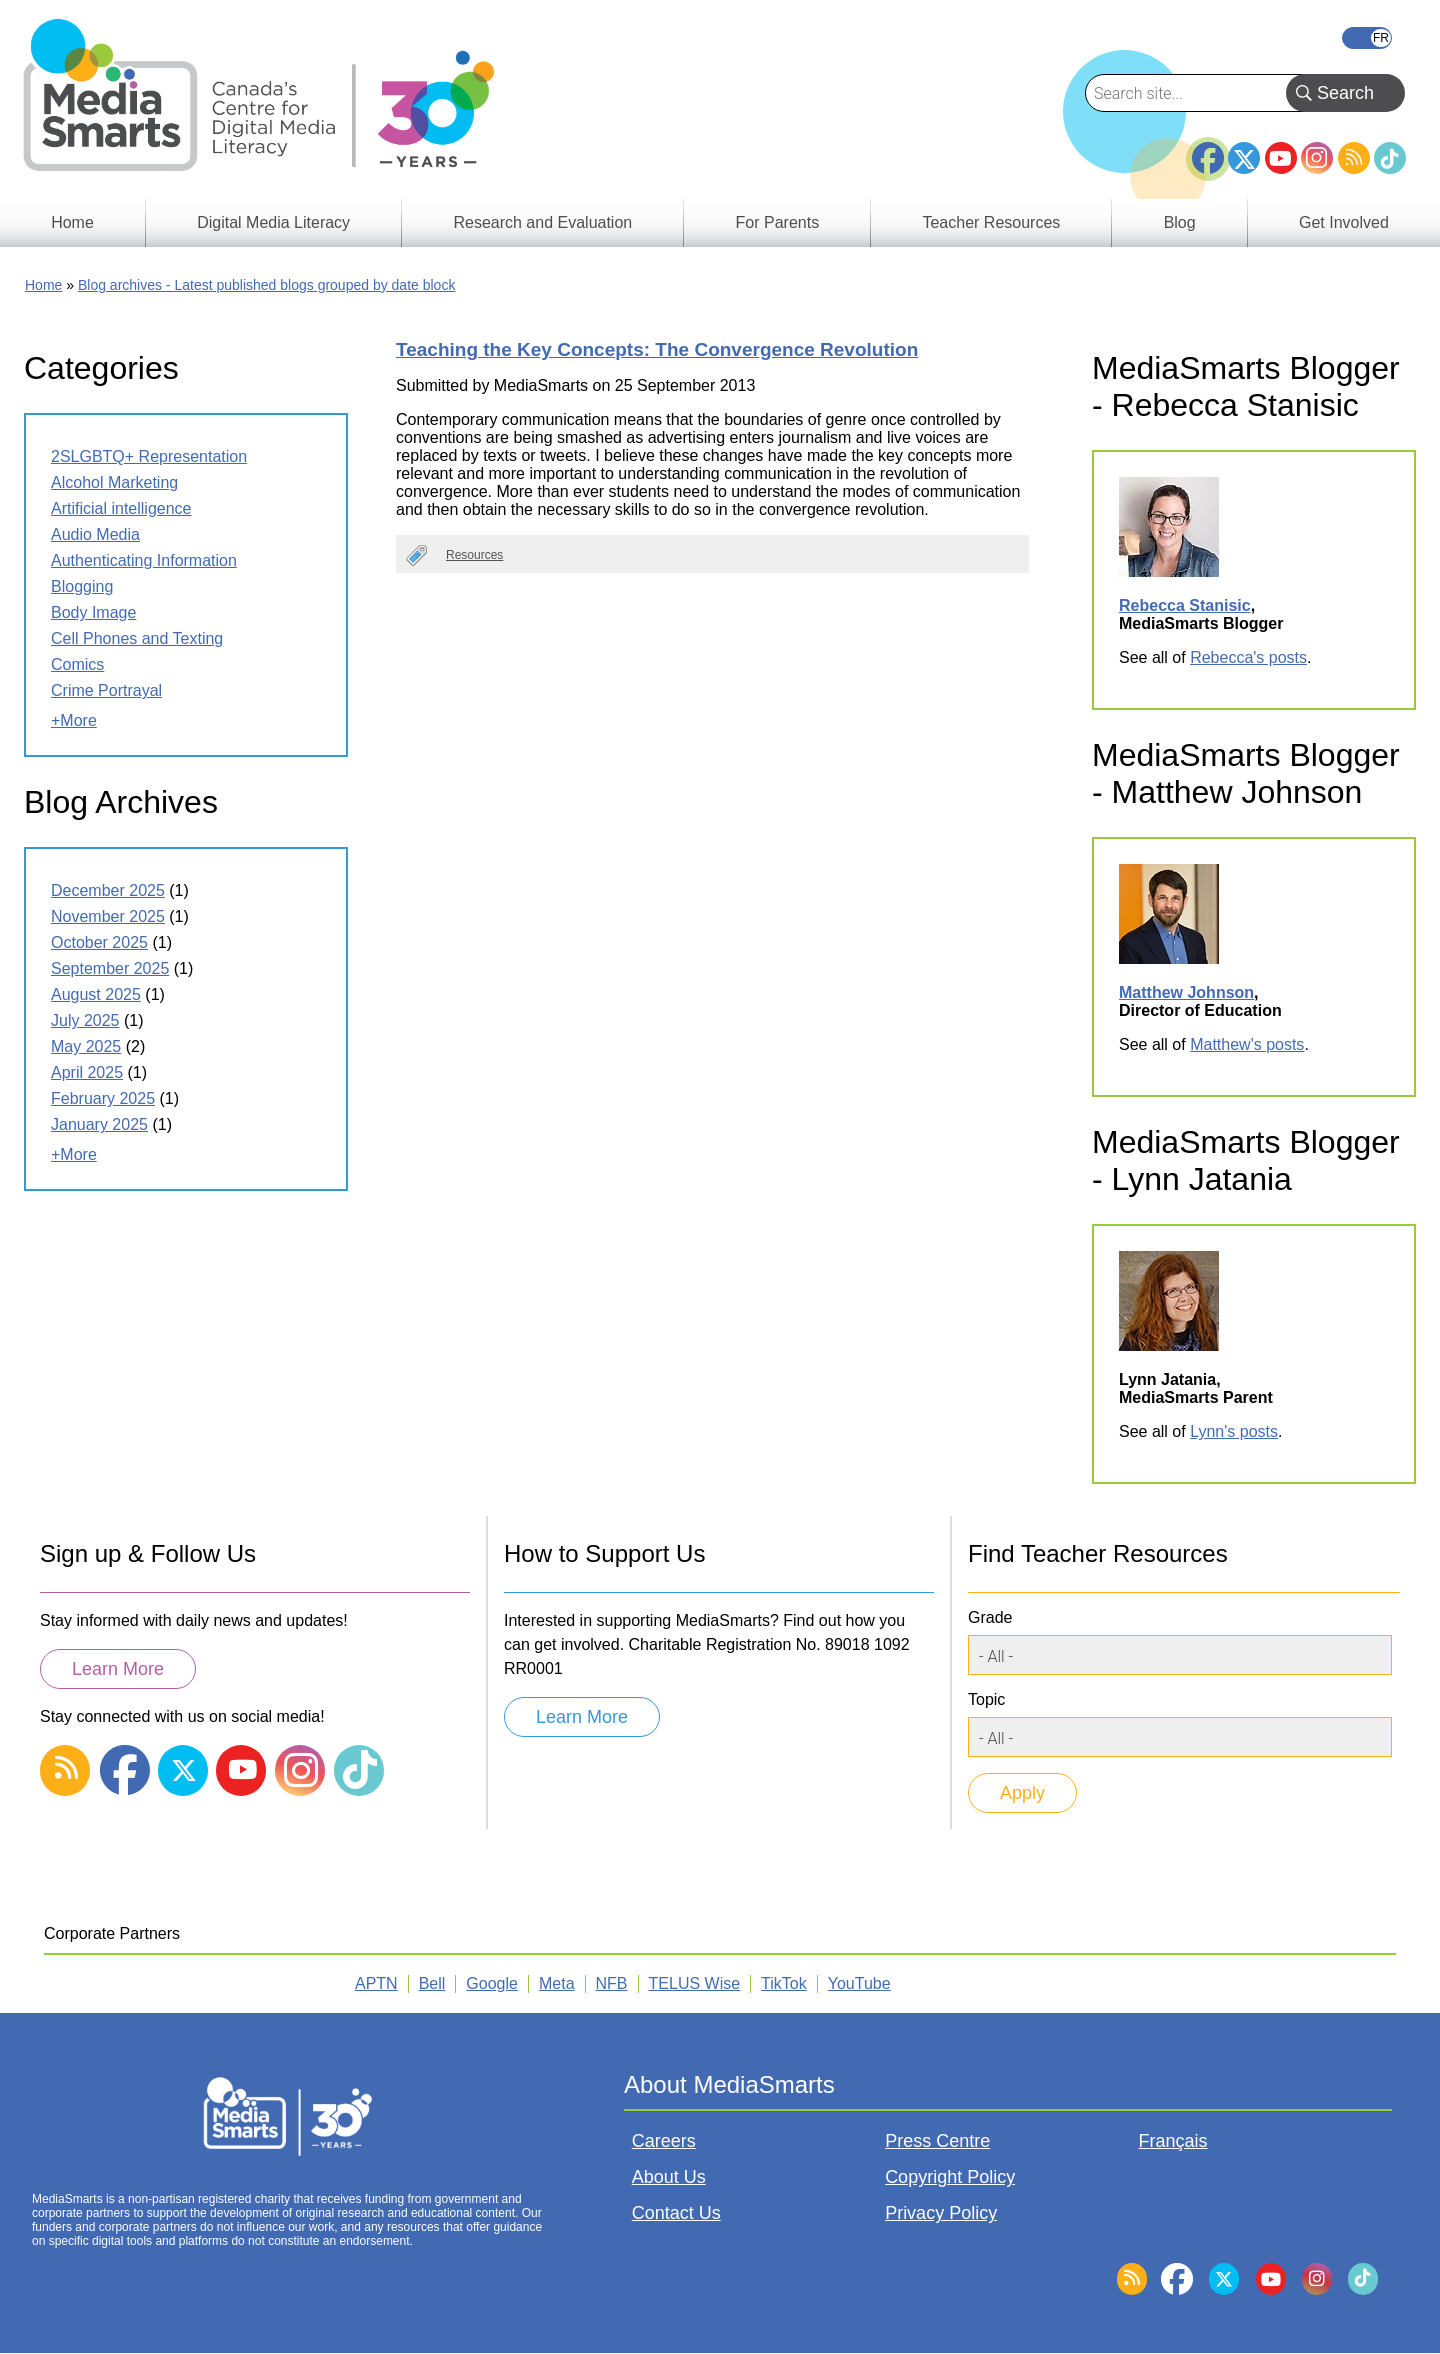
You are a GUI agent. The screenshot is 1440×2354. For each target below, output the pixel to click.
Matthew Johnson (1186, 992)
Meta (557, 1983)
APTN (376, 1983)
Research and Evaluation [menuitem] (542, 222)
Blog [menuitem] (1180, 222)
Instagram (1317, 158)
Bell (432, 1983)
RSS (1354, 158)
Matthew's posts (1247, 1044)
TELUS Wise (695, 1983)
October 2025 (99, 942)
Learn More (118, 1669)
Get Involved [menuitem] (1344, 222)
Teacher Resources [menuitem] (991, 222)
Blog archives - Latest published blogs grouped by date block (266, 285)
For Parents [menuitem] (778, 222)
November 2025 (108, 916)
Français (1367, 38)
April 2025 (87, 1072)
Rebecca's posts (1248, 657)
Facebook (1208, 150)
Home (43, 285)
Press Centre (937, 2141)
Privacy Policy (941, 2213)
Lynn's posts (1234, 1431)
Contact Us (676, 2213)
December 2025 (108, 890)
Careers (664, 2141)
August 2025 (96, 994)
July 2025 (85, 1020)
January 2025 (99, 1124)
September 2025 (110, 968)
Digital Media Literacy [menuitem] (273, 222)
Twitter (1244, 158)
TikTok (1390, 158)
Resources (474, 555)
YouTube (1281, 158)
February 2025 (103, 1098)
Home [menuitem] (72, 222)
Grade (990, 1617)
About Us (669, 2177)
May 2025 (86, 1046)
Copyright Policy (950, 2177)
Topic (986, 1699)
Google (492, 1983)
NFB (612, 1983)
